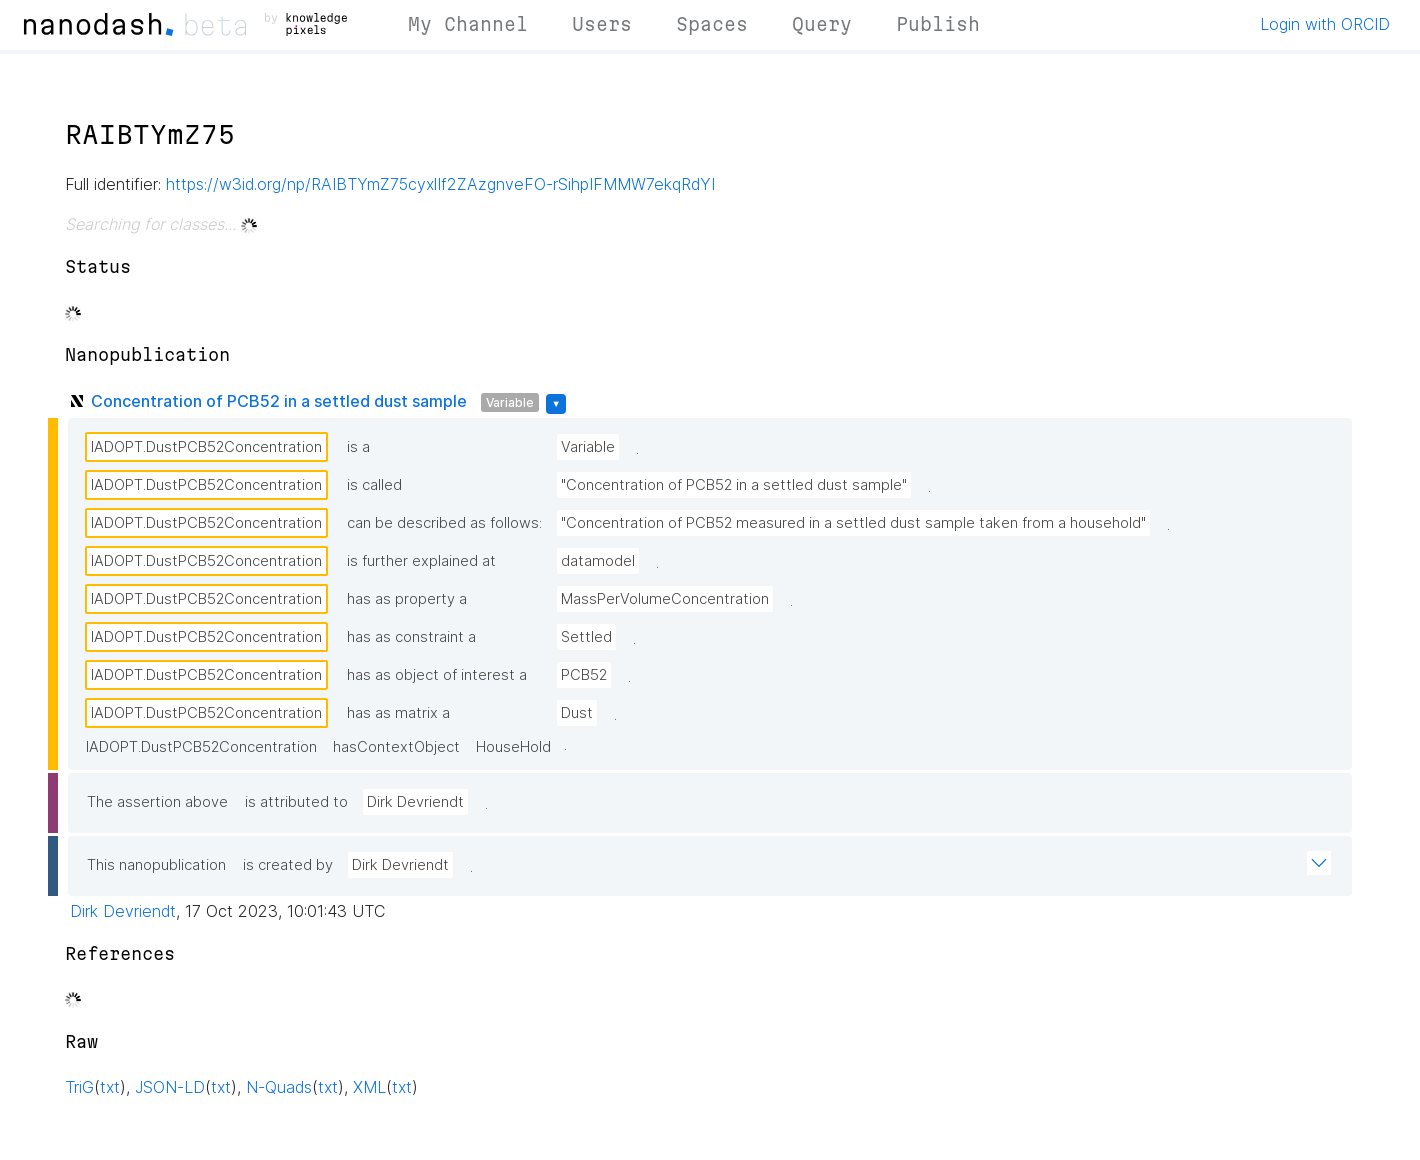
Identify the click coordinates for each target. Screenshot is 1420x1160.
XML (369, 1087)
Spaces (712, 24)
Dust (577, 713)
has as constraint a (411, 637)
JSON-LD (170, 1087)
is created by (288, 865)
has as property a (407, 599)
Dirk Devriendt (415, 802)
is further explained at (421, 561)
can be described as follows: (444, 523)
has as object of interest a (437, 675)
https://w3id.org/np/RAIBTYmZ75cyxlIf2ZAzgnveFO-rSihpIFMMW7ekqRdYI (440, 184)
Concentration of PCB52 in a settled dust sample (279, 401)
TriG (79, 1087)
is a (358, 447)
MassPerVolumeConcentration (665, 599)
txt (110, 1087)
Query (822, 24)
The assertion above (157, 802)
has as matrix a (398, 713)
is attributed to (296, 802)
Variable (510, 402)
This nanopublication (156, 865)
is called (374, 485)
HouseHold (513, 747)
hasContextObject (396, 747)
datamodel (598, 561)
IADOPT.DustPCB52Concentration (206, 447)
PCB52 (584, 675)
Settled (586, 637)
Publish (938, 24)
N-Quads (279, 1087)
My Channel (468, 24)
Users (602, 24)
